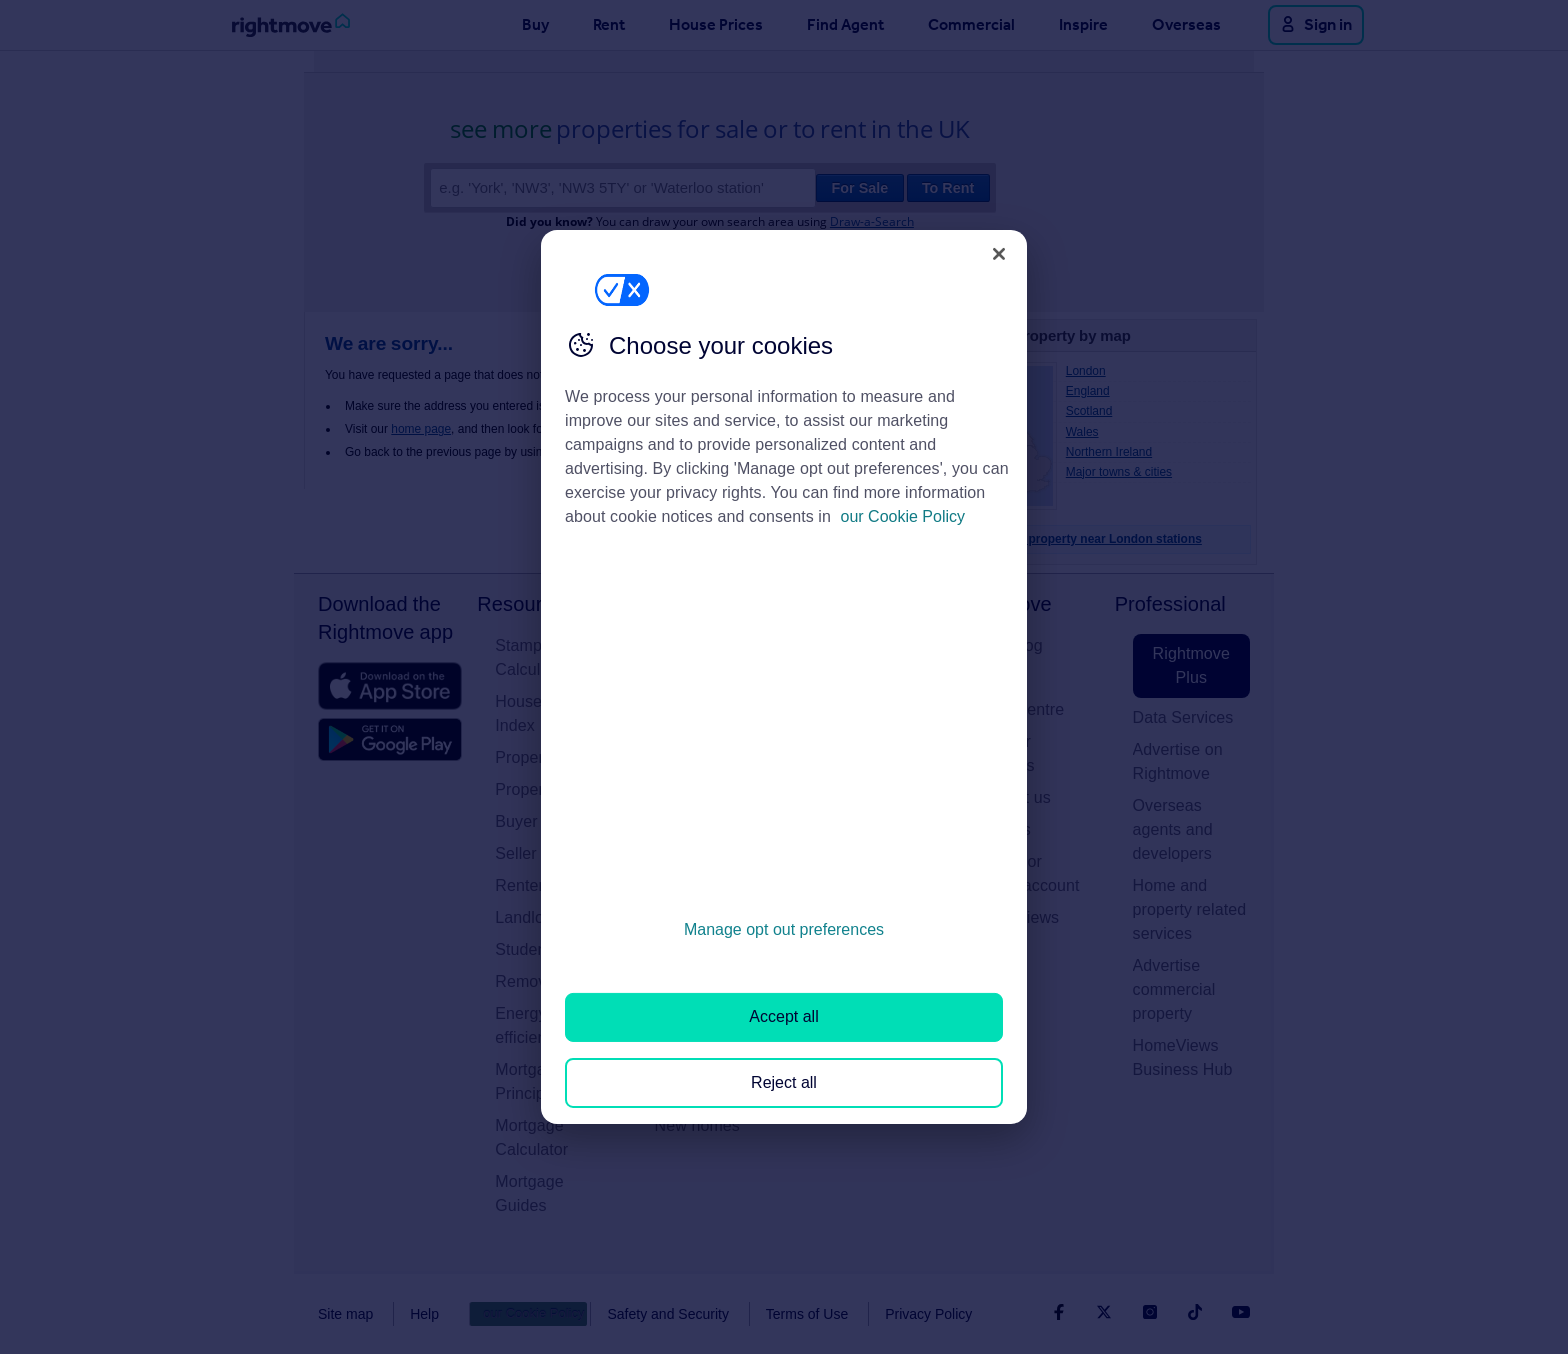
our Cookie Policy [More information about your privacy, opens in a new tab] (903, 516)
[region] (784, 677)
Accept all (783, 1016)
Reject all (784, 1082)
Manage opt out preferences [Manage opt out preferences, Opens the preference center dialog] (784, 929)
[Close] (999, 254)
